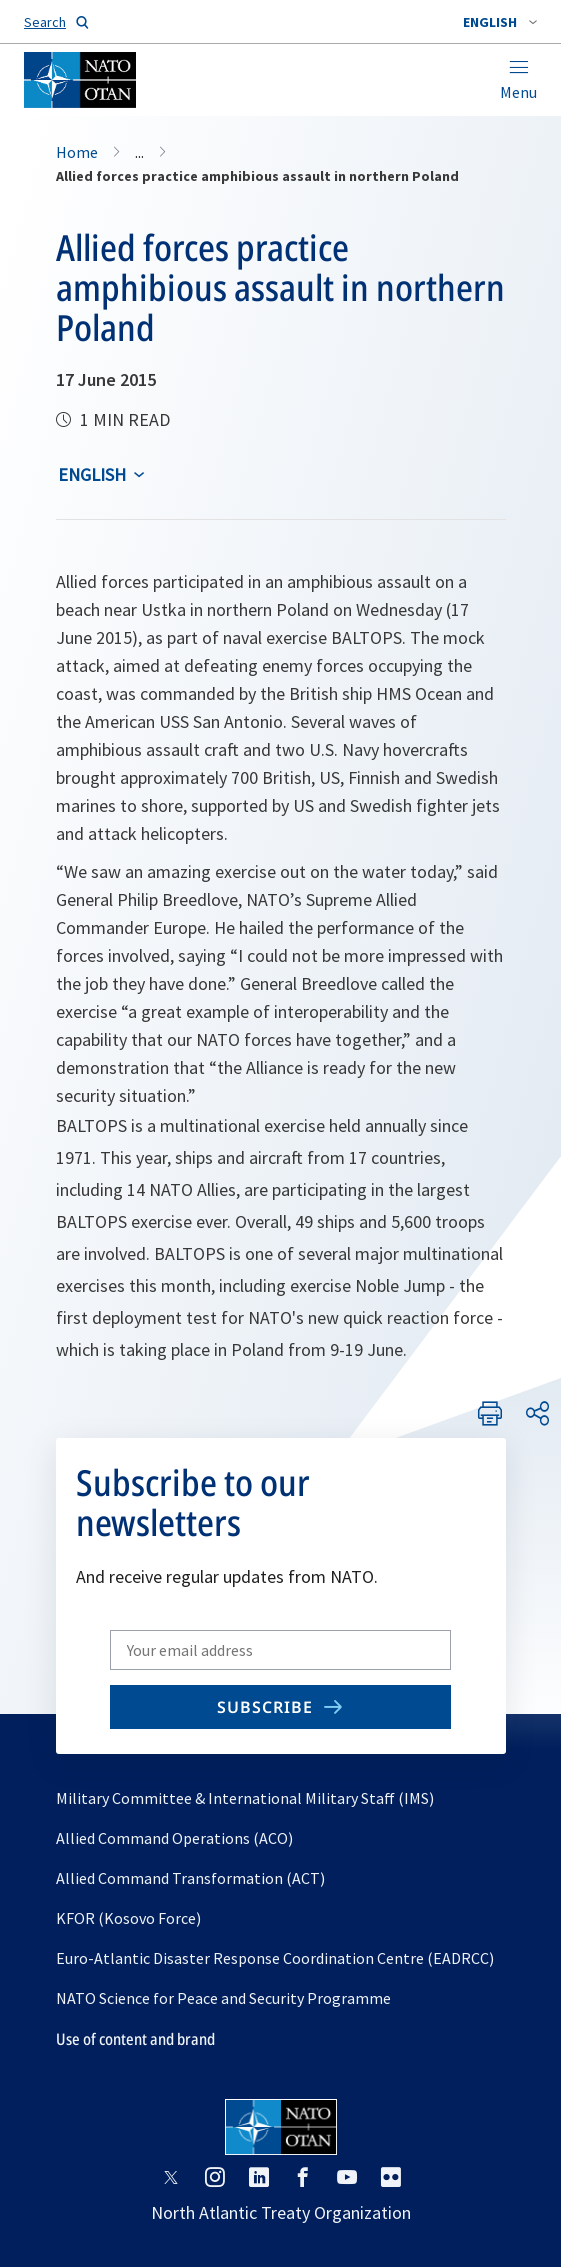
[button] (500, 22)
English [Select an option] (92, 474)
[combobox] (500, 22)
